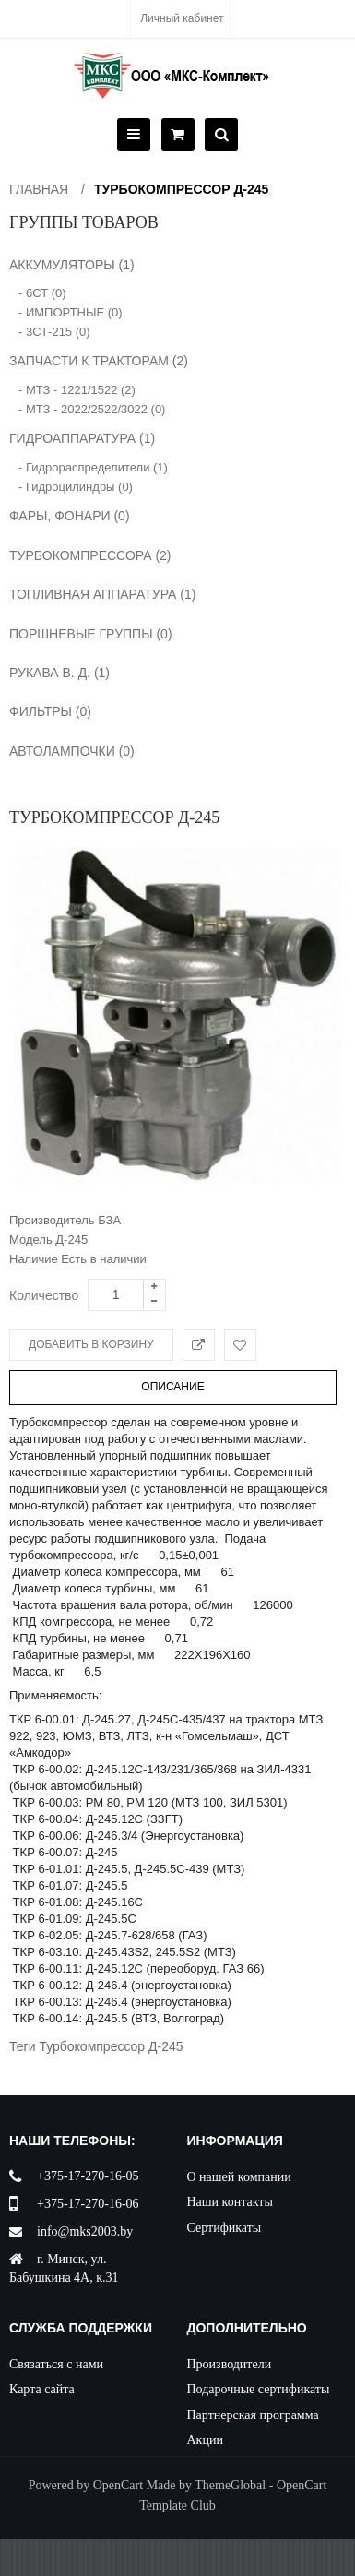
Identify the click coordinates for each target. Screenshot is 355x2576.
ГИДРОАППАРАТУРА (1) (82, 438)
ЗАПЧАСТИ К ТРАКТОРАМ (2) (98, 360)
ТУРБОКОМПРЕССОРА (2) (90, 555)
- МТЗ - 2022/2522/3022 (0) (91, 409)
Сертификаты (224, 2228)
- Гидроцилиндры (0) (75, 487)
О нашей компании (239, 2177)
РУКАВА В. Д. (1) (59, 672)
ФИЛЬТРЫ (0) (50, 711)
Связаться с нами (56, 2364)
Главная (38, 189)
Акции (205, 2440)
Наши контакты (230, 2202)
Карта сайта (42, 2389)
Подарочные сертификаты (258, 2389)
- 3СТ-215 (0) (54, 332)
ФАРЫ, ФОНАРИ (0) (69, 515)
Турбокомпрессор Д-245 (181, 189)
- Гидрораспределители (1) (93, 467)
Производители (229, 2364)
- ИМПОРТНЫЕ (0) (70, 312)
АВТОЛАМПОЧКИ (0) (72, 751)
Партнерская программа (253, 2415)
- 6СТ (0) (42, 293)
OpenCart (118, 2485)
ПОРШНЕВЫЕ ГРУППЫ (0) (90, 633)
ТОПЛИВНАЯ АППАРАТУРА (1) (102, 594)
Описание (172, 1386)
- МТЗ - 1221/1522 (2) (77, 390)
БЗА (109, 1220)
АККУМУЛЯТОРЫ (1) (72, 264)
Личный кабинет (181, 18)
